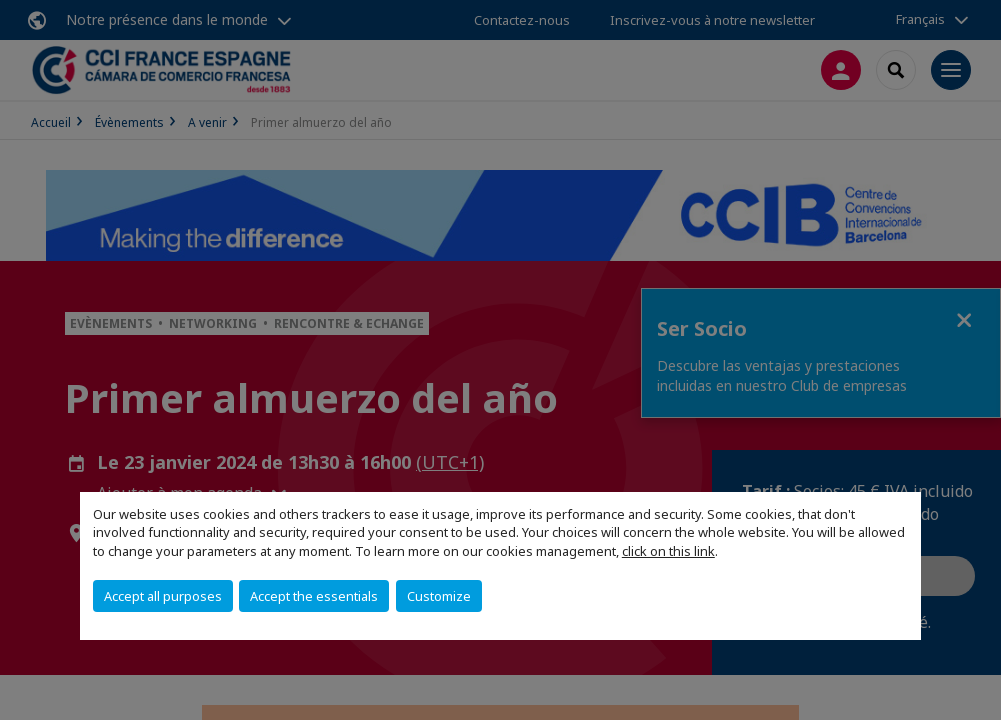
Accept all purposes (163, 596)
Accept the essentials (314, 596)
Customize (439, 596)
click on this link (668, 551)
